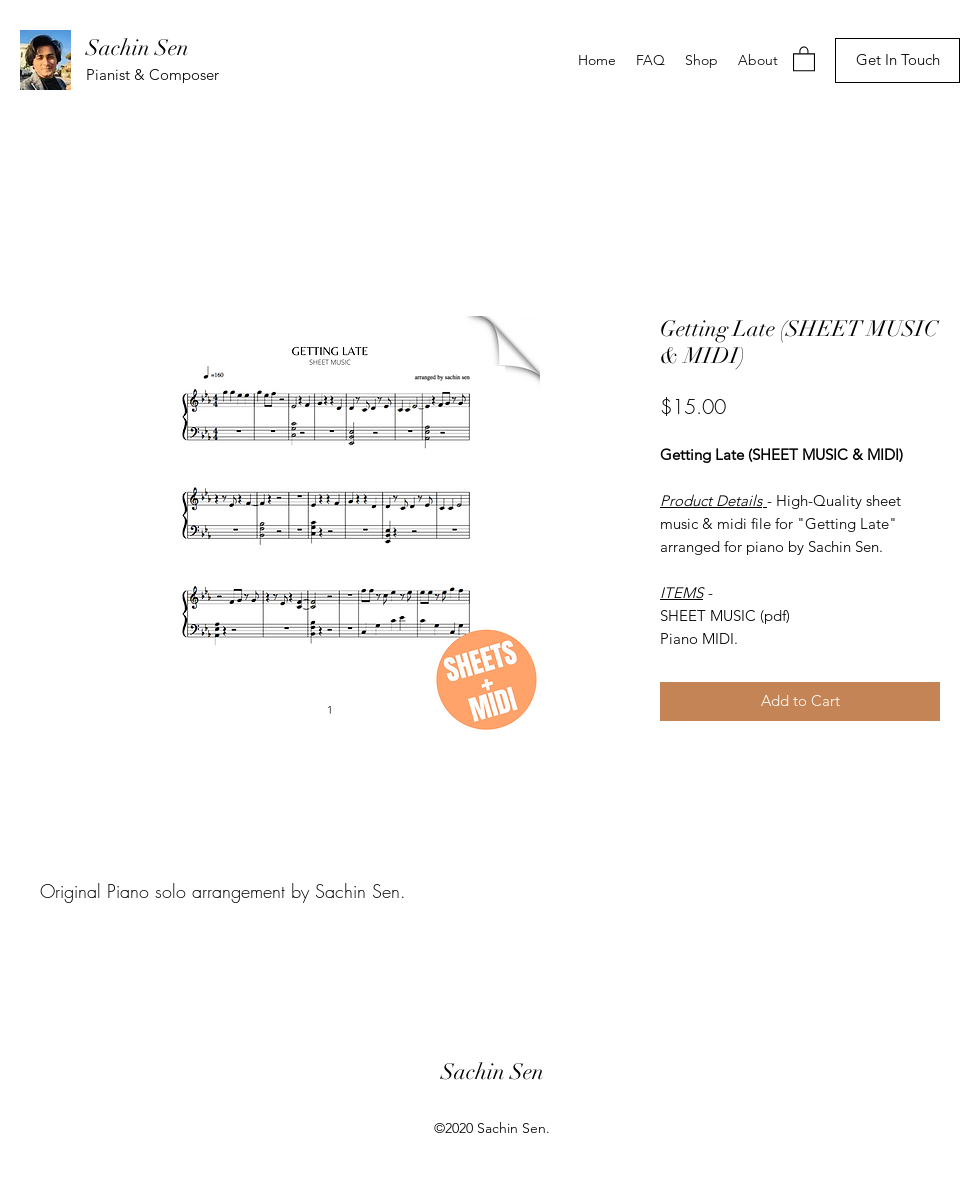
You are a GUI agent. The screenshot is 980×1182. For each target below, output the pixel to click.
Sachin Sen (137, 47)
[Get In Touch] (897, 60)
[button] (804, 58)
